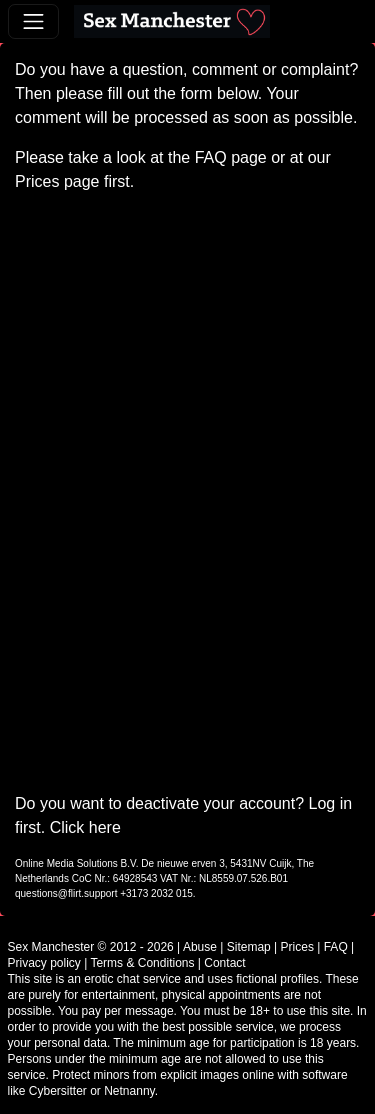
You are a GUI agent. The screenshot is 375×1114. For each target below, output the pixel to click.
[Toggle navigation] (33, 21)
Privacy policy (44, 963)
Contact (224, 963)
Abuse (200, 947)
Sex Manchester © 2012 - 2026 (91, 947)
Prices (37, 181)
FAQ (211, 157)
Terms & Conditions (142, 963)
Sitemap (249, 947)
